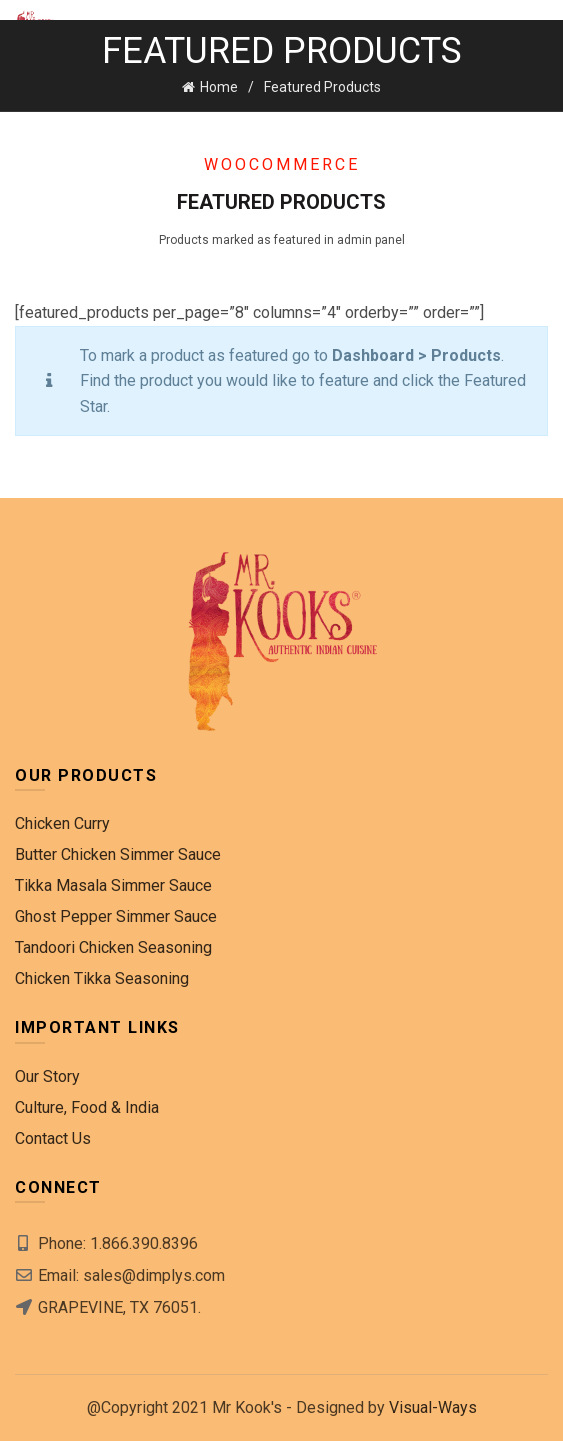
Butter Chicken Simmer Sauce (118, 854)
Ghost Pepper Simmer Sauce (116, 916)
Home (219, 87)
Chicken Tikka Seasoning (102, 978)
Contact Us (53, 1138)
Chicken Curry (62, 823)
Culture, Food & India (87, 1107)
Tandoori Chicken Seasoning (113, 947)
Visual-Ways (433, 1407)
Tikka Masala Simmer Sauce (113, 885)
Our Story (47, 1076)
